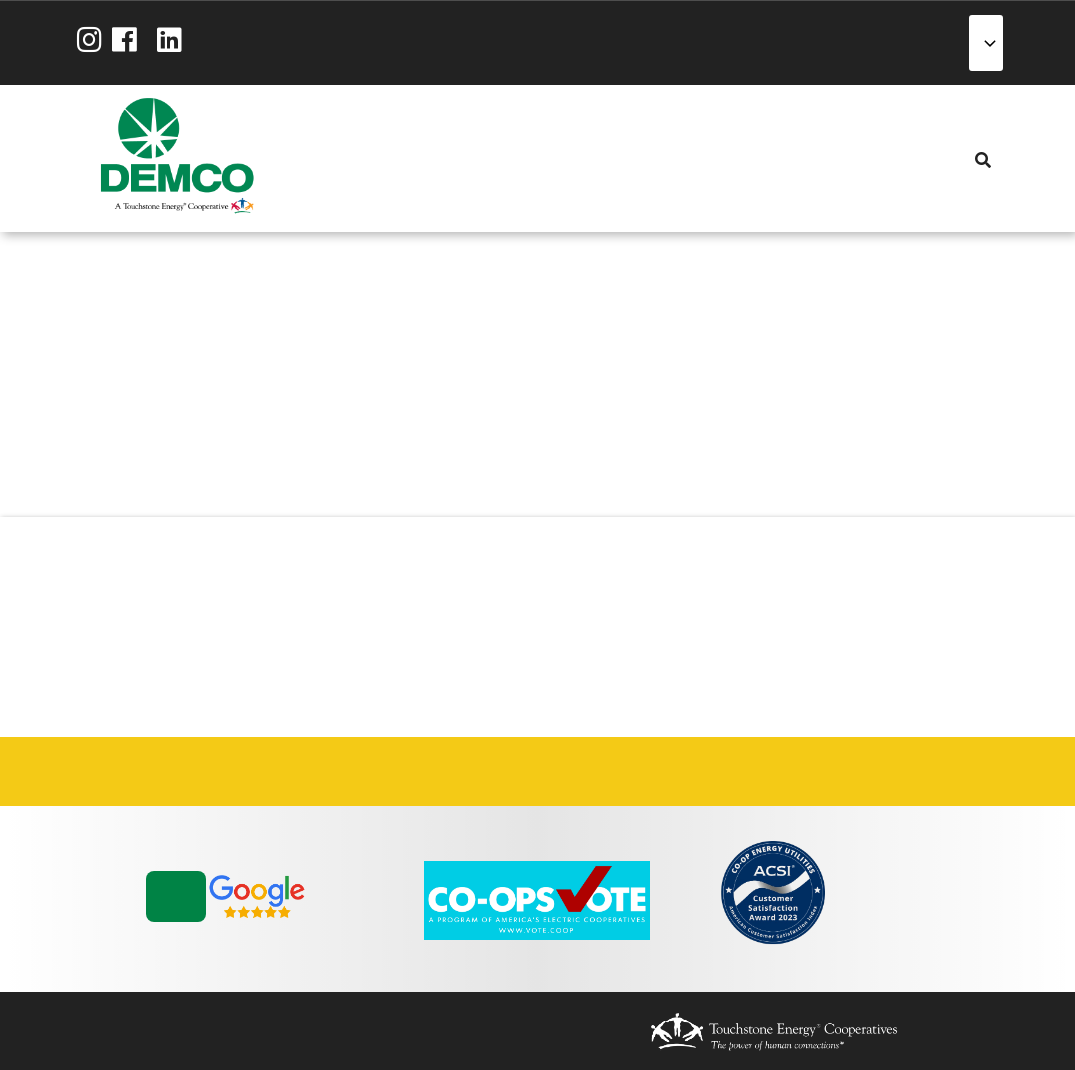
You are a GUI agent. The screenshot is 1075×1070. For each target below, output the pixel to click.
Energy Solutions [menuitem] (437, 158)
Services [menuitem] (401, 158)
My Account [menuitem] (365, 158)
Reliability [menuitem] (473, 158)
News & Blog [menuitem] (545, 158)
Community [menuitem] (509, 158)
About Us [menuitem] (329, 158)
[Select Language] (986, 43)
